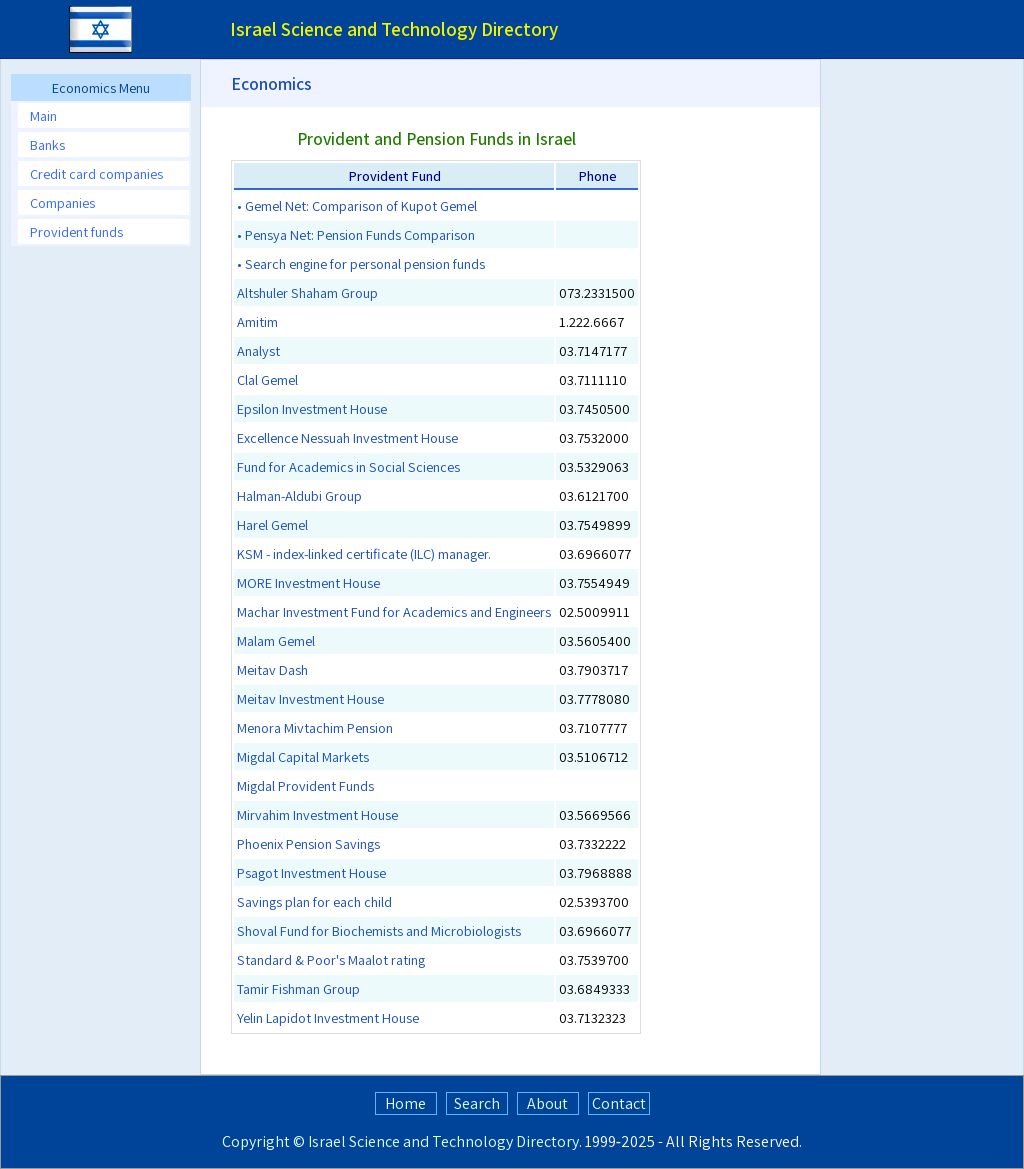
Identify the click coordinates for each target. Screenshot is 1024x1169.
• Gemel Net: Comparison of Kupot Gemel (357, 205)
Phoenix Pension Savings (308, 843)
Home (405, 1103)
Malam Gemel (276, 640)
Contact (619, 1103)
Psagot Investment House (311, 872)
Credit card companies (96, 173)
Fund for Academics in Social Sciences (348, 466)
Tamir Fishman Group (298, 988)
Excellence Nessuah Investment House (347, 437)
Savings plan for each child (314, 901)
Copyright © (263, 1141)
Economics (271, 83)
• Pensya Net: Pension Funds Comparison (356, 234)
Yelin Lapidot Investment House (328, 1017)
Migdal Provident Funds (305, 785)
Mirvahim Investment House (317, 814)
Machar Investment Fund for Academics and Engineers (394, 611)
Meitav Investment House (310, 698)
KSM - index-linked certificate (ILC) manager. (364, 553)
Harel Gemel (272, 524)
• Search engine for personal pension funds (361, 263)
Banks (47, 144)
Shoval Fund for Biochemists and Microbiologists (379, 930)
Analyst (258, 350)
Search (477, 1103)
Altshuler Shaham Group (307, 292)
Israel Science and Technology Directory (443, 1141)
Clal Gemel (267, 379)
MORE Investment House (308, 582)
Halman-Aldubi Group (299, 495)
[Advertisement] (100, 561)
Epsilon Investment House (312, 408)
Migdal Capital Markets (303, 756)
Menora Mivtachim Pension (315, 727)
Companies (62, 202)
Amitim (257, 321)
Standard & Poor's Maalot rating (331, 959)
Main (43, 115)
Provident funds (76, 231)
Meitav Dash (272, 669)
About (547, 1103)
